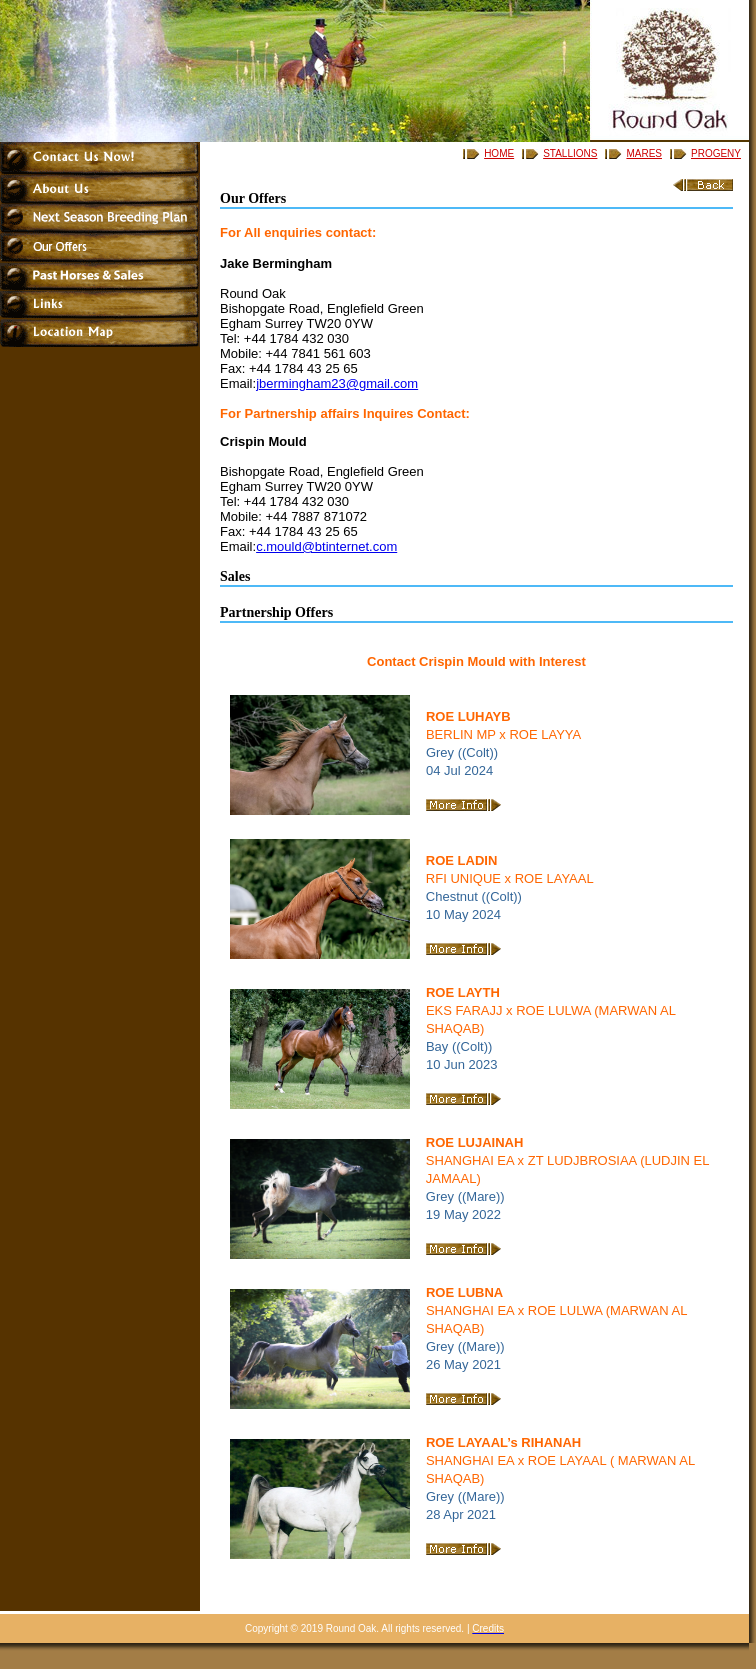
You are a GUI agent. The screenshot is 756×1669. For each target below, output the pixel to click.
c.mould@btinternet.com (326, 546)
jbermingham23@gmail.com (337, 383)
